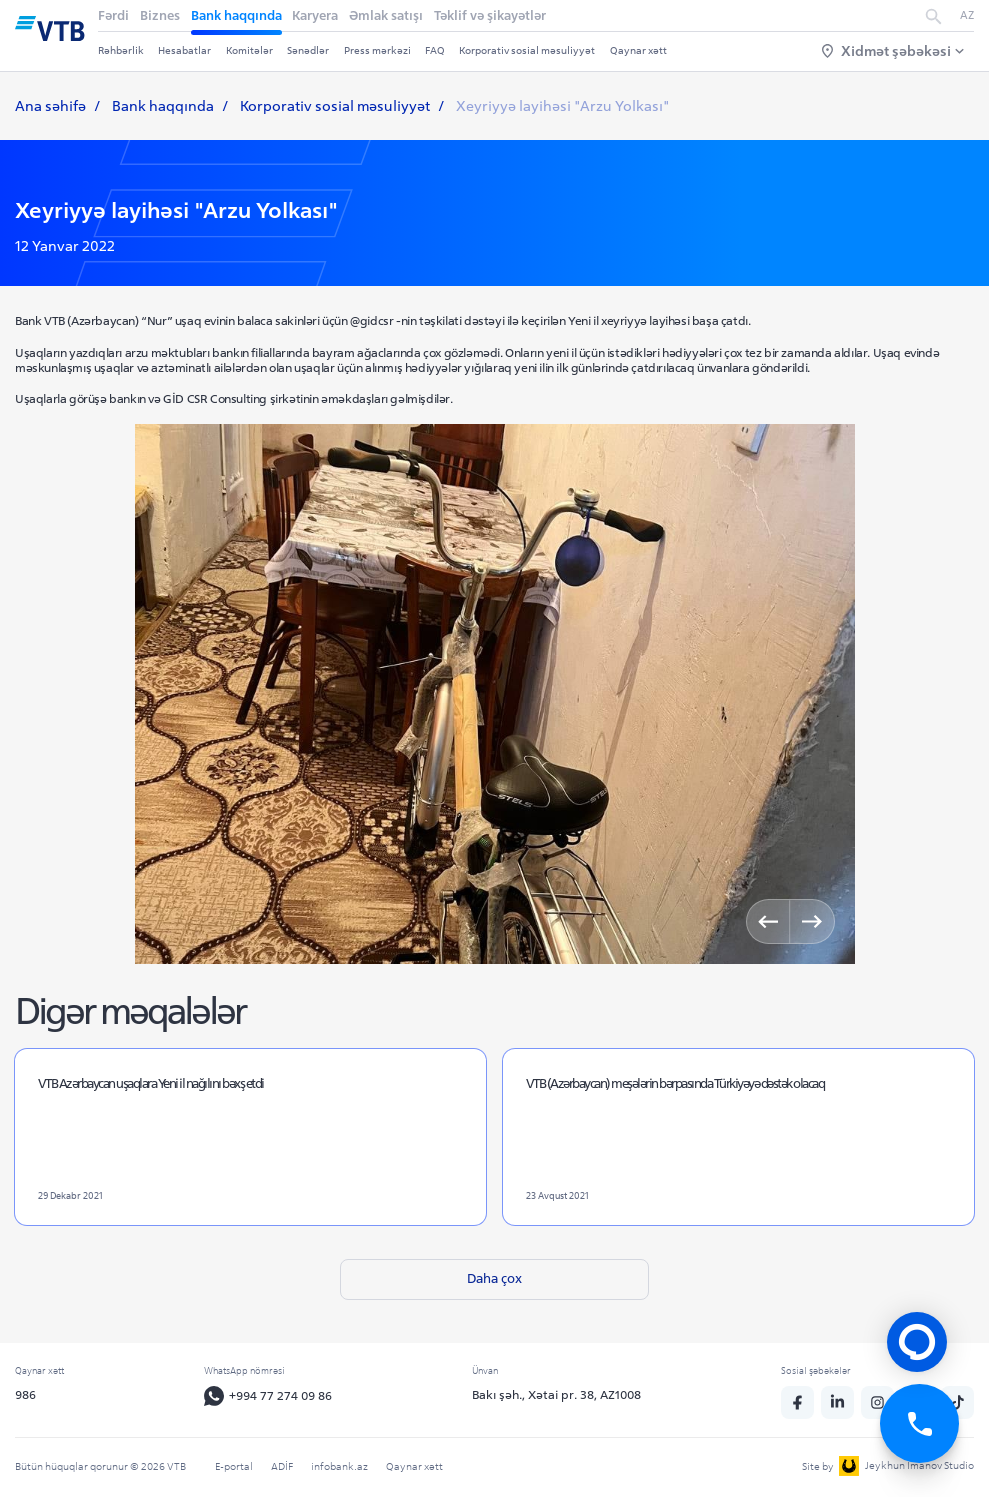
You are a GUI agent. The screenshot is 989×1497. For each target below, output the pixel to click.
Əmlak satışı (386, 15)
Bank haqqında (236, 15)
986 (25, 1395)
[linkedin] (839, 1403)
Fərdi (113, 15)
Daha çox (494, 1279)
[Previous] (768, 921)
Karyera (315, 15)
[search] (933, 16)
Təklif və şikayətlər (490, 15)
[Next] (811, 921)
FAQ (435, 50)
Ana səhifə (50, 106)
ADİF (282, 1466)
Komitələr (249, 50)
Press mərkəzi (377, 50)
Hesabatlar (184, 50)
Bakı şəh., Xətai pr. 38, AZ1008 (558, 1395)
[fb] (799, 1403)
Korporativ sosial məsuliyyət (527, 50)
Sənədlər (308, 50)
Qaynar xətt (638, 50)
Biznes (160, 15)
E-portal (234, 1466)
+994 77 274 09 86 (269, 1397)
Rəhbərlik (121, 50)
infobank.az (339, 1466)
